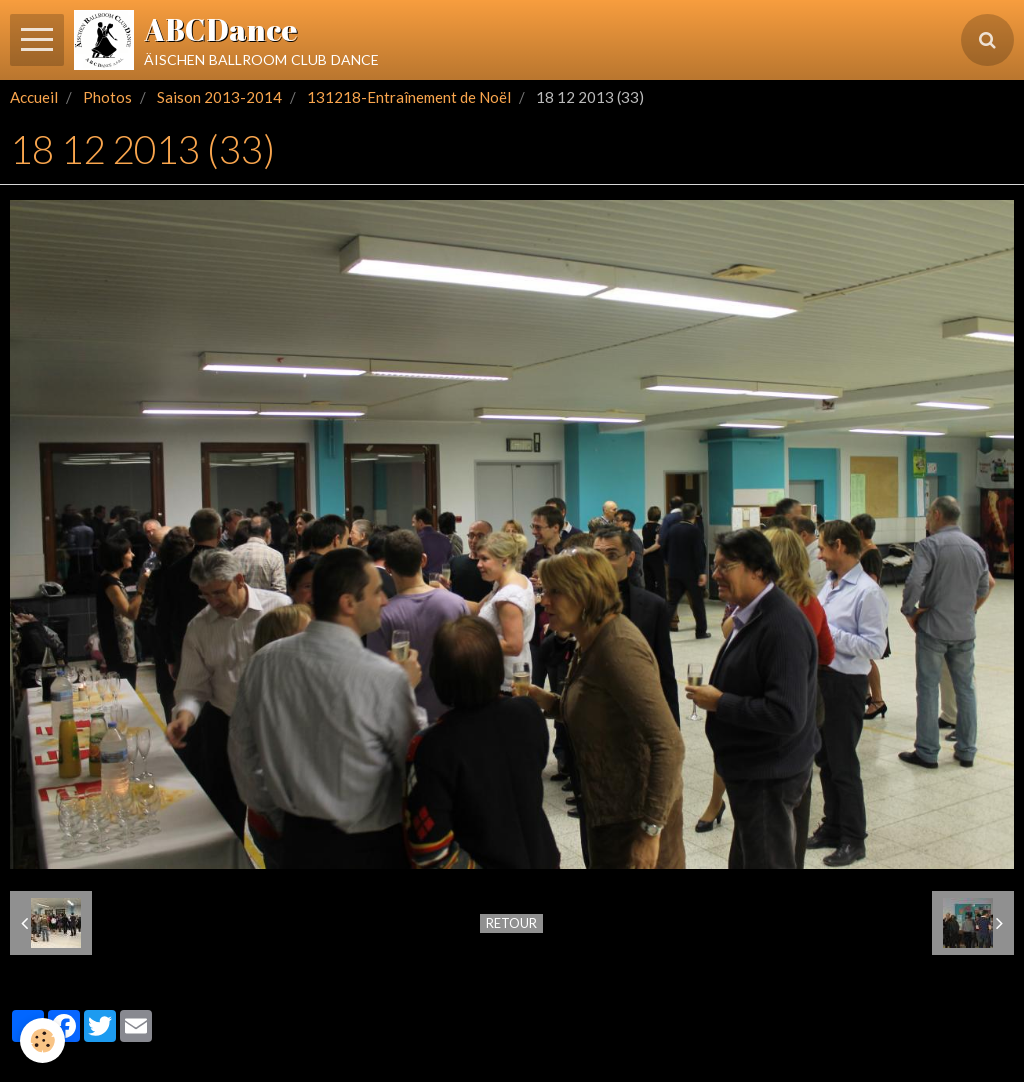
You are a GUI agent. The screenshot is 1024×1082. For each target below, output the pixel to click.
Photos (107, 97)
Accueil (34, 97)
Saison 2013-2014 (219, 97)
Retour (511, 923)
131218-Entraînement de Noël (409, 97)
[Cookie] (42, 1040)
